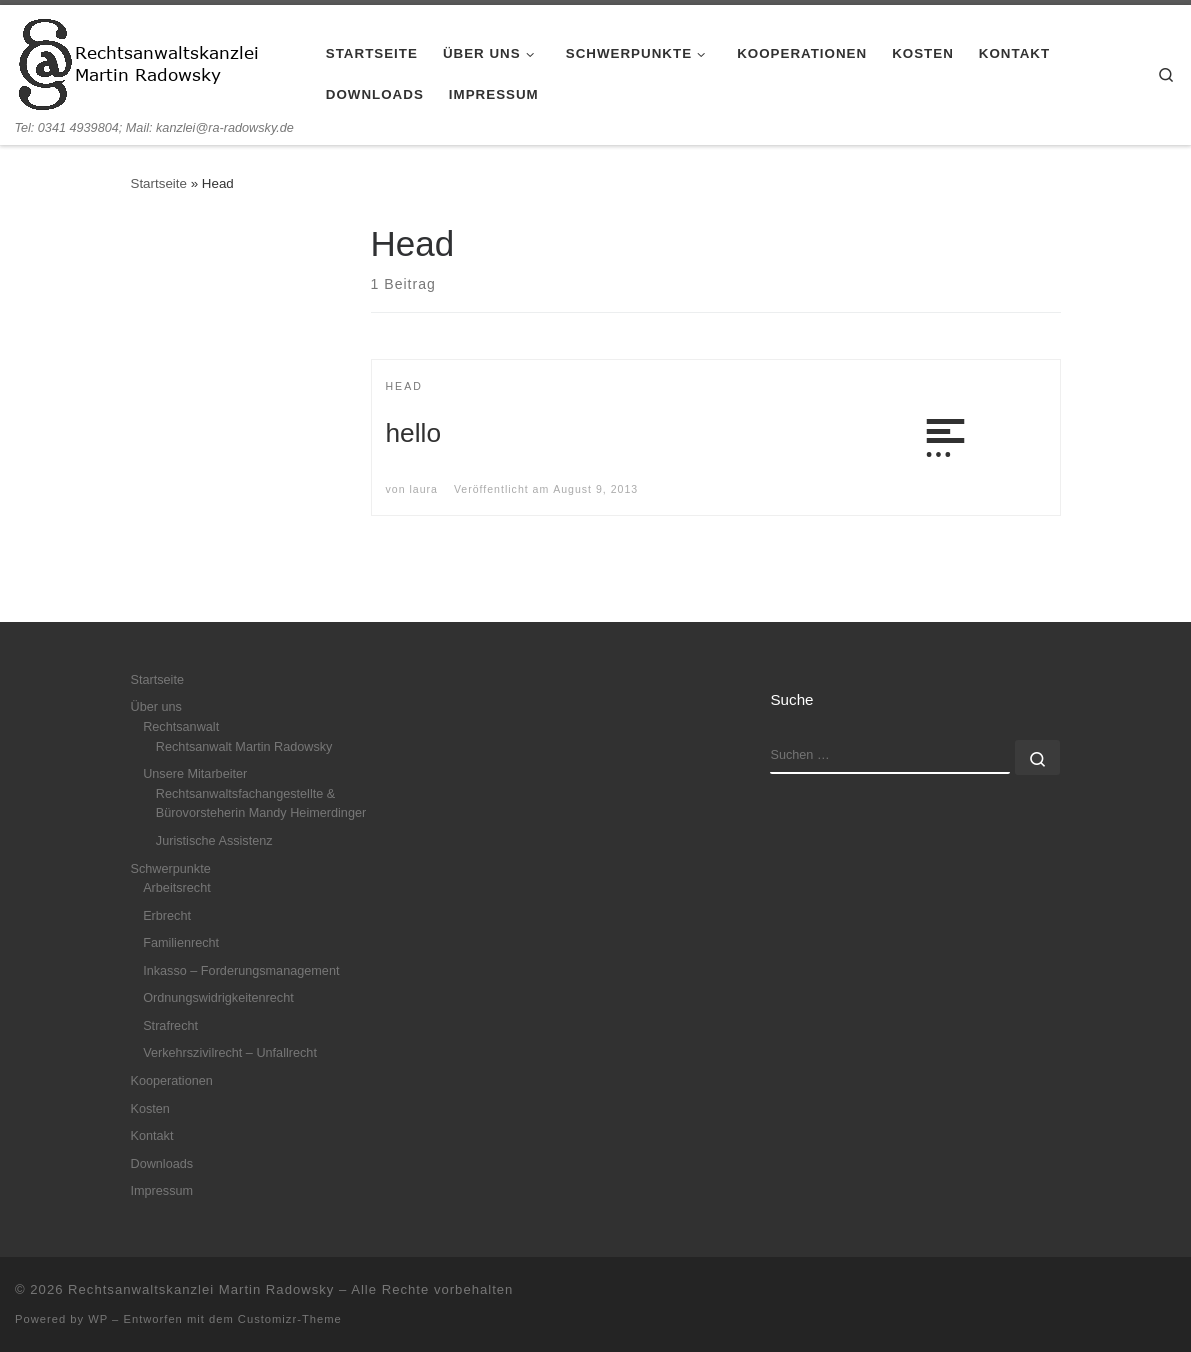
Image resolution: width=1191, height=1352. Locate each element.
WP (98, 1319)
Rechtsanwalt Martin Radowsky (244, 747)
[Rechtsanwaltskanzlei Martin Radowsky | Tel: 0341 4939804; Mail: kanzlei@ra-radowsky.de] (140, 62)
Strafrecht (170, 1026)
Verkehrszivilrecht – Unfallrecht (230, 1053)
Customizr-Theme (290, 1319)
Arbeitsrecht (177, 888)
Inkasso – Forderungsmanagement (241, 971)
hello (414, 433)
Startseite (159, 183)
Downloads (162, 1164)
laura (423, 489)
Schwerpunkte (171, 869)
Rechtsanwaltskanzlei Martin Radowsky (201, 1289)
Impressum (162, 1191)
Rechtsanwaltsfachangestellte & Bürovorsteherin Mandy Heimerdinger (261, 804)
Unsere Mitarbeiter (195, 774)
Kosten (150, 1109)
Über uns (156, 707)
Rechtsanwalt (181, 727)
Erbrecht (167, 916)
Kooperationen (172, 1081)
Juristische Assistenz (214, 841)
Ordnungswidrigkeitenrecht (218, 998)
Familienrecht (181, 943)
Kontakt (152, 1136)
